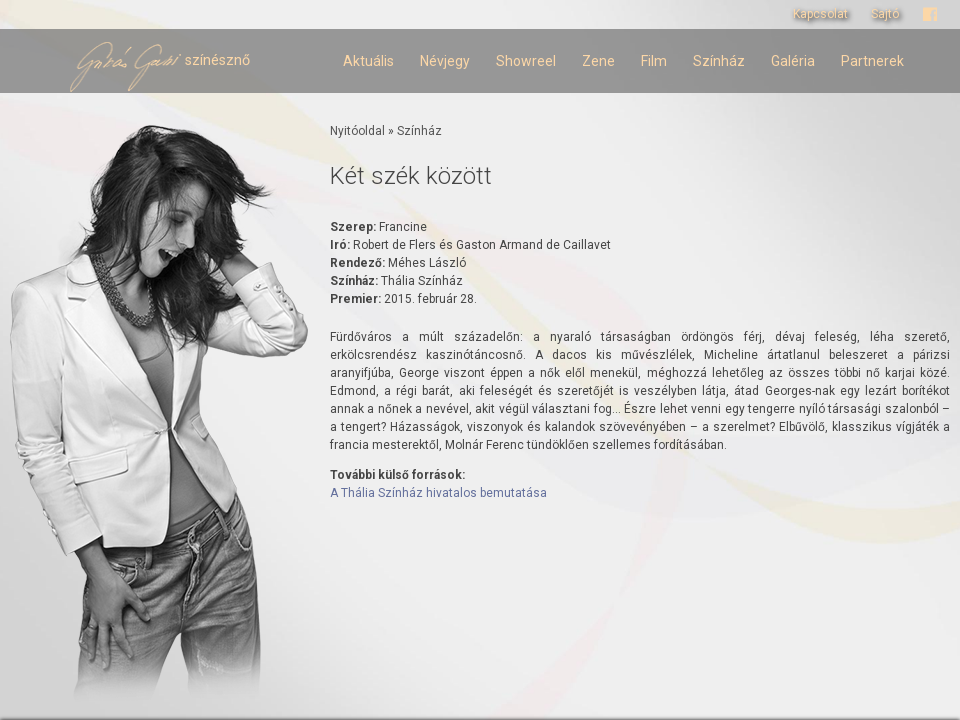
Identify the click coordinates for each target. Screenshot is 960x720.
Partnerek (872, 61)
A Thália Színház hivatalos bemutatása (438, 493)
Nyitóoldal (357, 131)
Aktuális (368, 61)
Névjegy (445, 61)
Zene (598, 61)
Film (654, 61)
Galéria (793, 61)
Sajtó (885, 14)
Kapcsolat (820, 14)
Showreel (526, 61)
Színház (719, 61)
